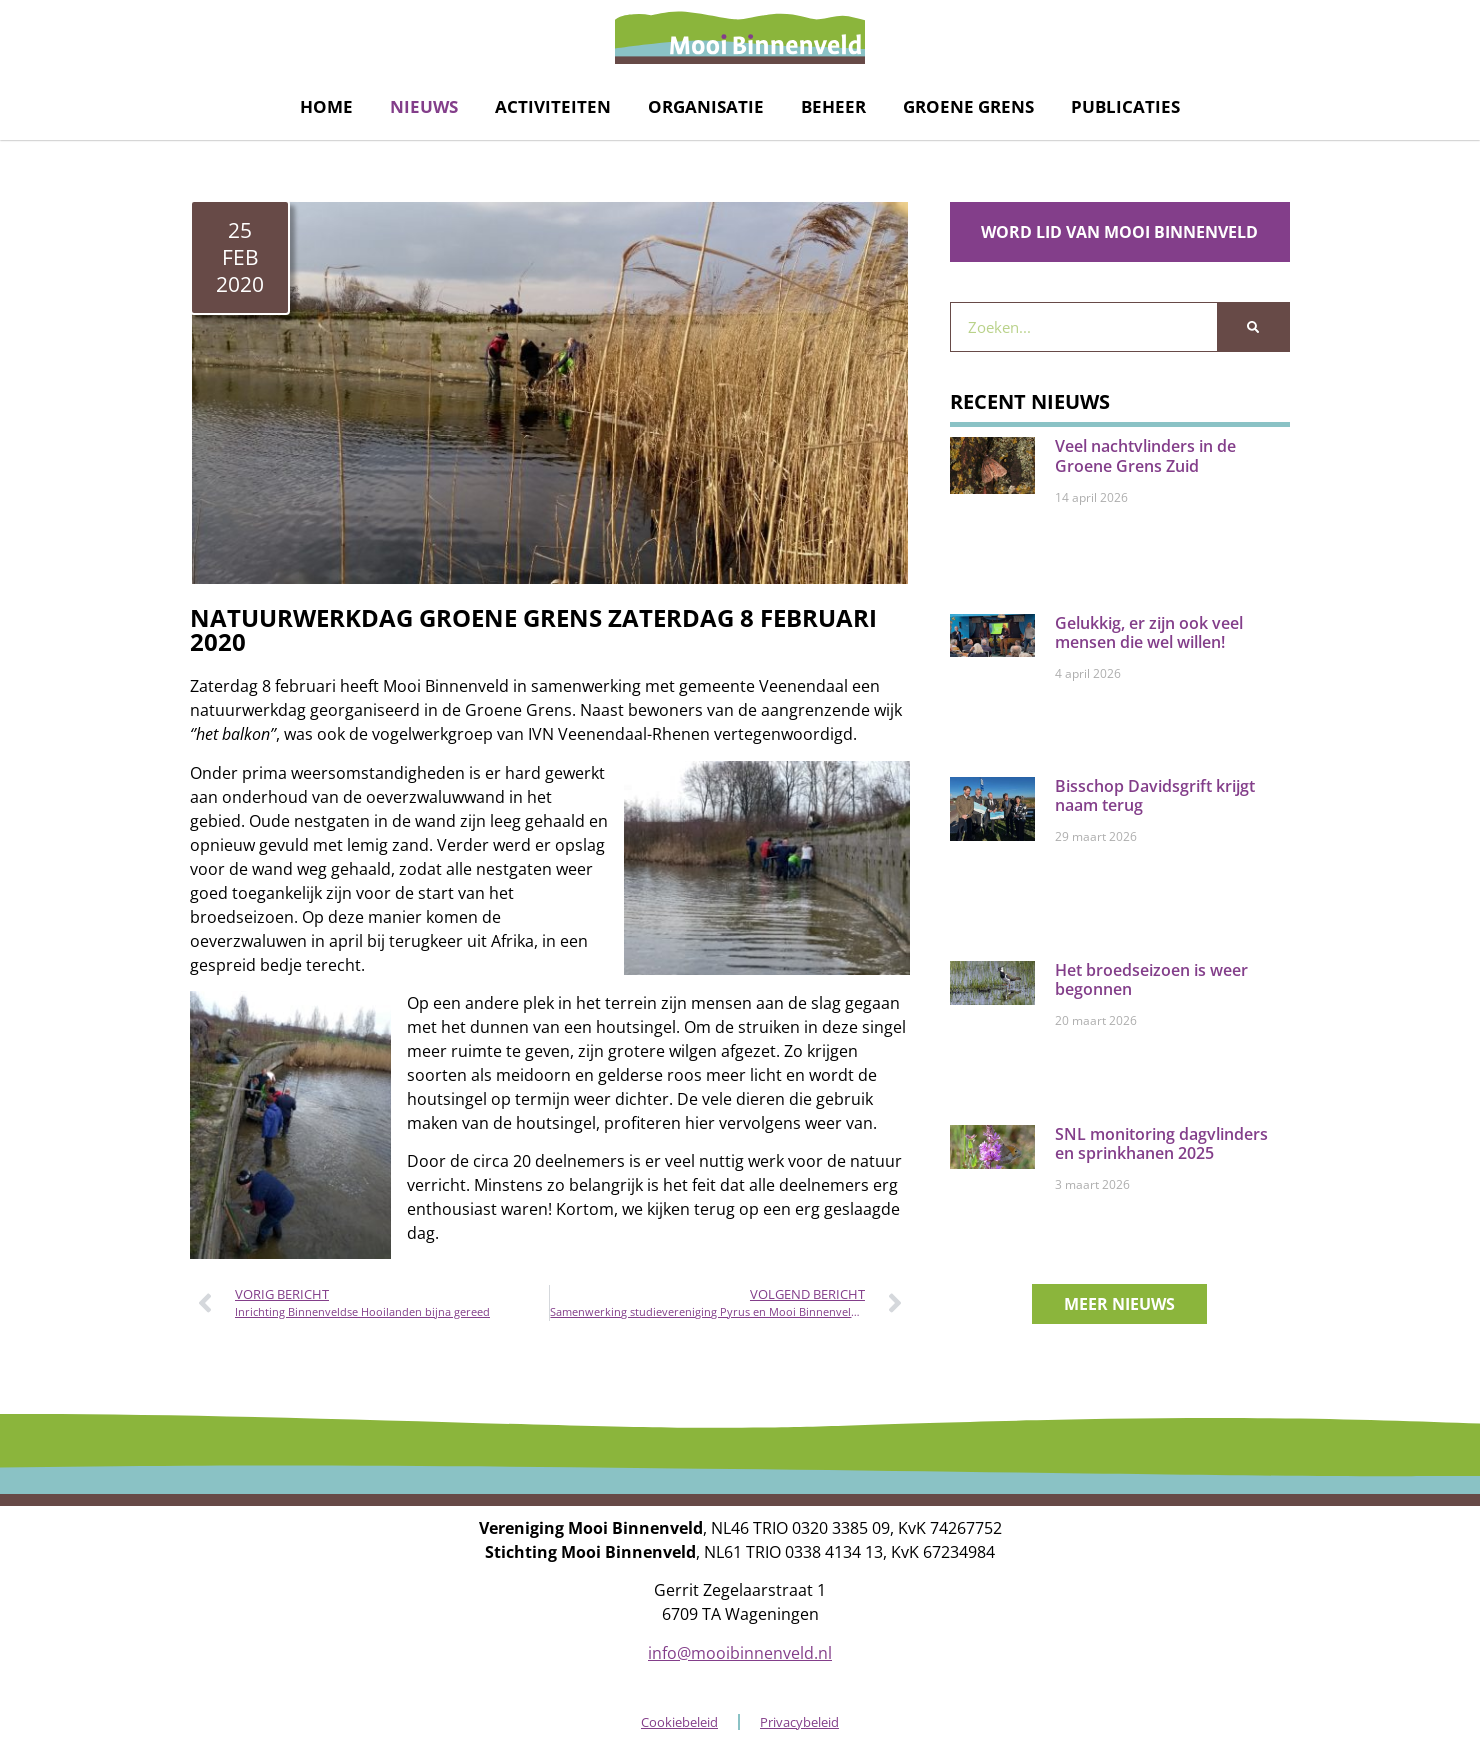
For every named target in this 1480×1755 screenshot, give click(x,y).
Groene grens (968, 106)
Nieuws (424, 106)
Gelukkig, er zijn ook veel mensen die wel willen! (1149, 632)
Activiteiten (553, 106)
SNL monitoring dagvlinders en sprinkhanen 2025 (1161, 1143)
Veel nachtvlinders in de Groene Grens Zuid (1145, 455)
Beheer (833, 106)
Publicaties (1125, 106)
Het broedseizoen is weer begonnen (1151, 979)
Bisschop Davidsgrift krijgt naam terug (1155, 795)
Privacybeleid (799, 1722)
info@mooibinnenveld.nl (740, 1653)
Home (326, 106)
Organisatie (706, 106)
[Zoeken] (1253, 327)
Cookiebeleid (679, 1722)
